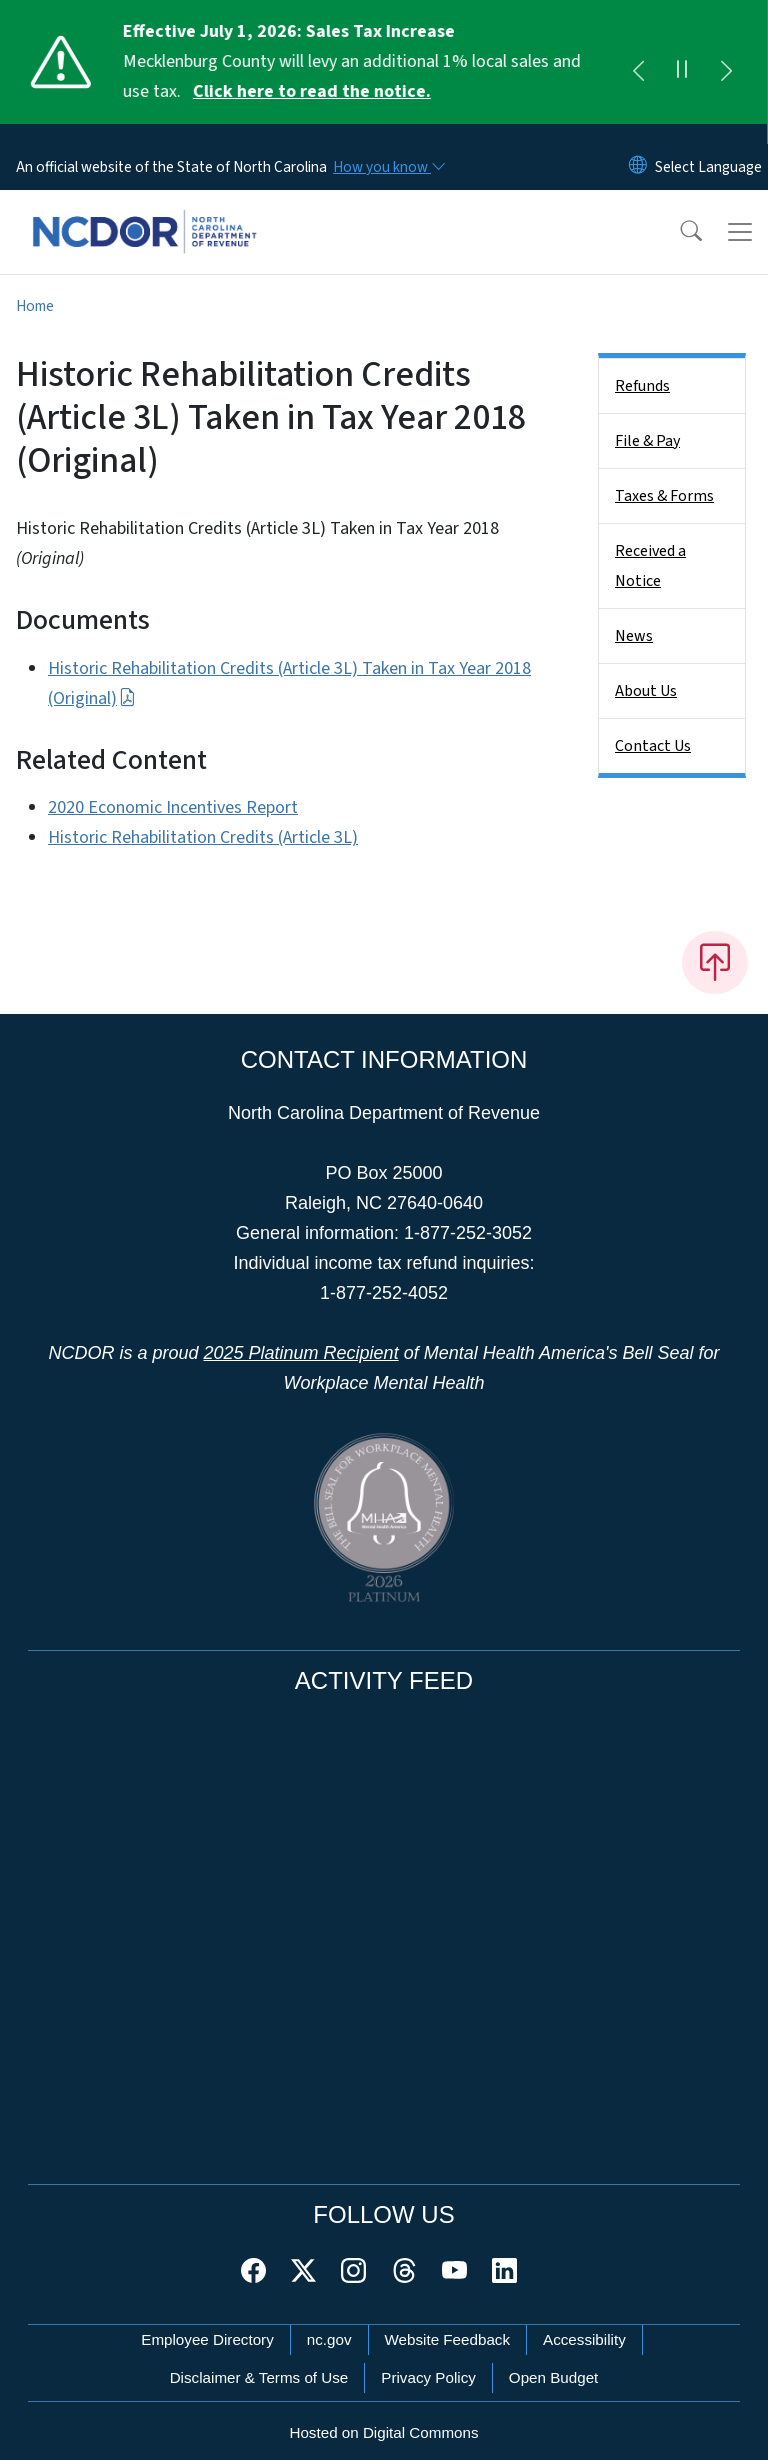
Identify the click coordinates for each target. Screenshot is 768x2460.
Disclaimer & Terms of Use (259, 2357)
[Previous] (638, 62)
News (634, 616)
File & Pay (647, 421)
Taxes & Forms (664, 476)
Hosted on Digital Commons (383, 2412)
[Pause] (682, 62)
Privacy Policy (428, 2357)
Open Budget (554, 2357)
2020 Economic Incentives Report (173, 787)
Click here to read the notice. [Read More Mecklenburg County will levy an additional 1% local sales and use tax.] (313, 91)
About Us (646, 671)
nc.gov (329, 2319)
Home (35, 286)
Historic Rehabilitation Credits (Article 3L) (203, 817)
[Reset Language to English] (638, 147)
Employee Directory (207, 2319)
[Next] (726, 62)
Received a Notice (650, 546)
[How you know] (388, 147)
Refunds (642, 366)
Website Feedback (448, 2319)
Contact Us (653, 726)
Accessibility (584, 2319)
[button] (678, 212)
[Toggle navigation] (740, 212)
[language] (708, 147)
